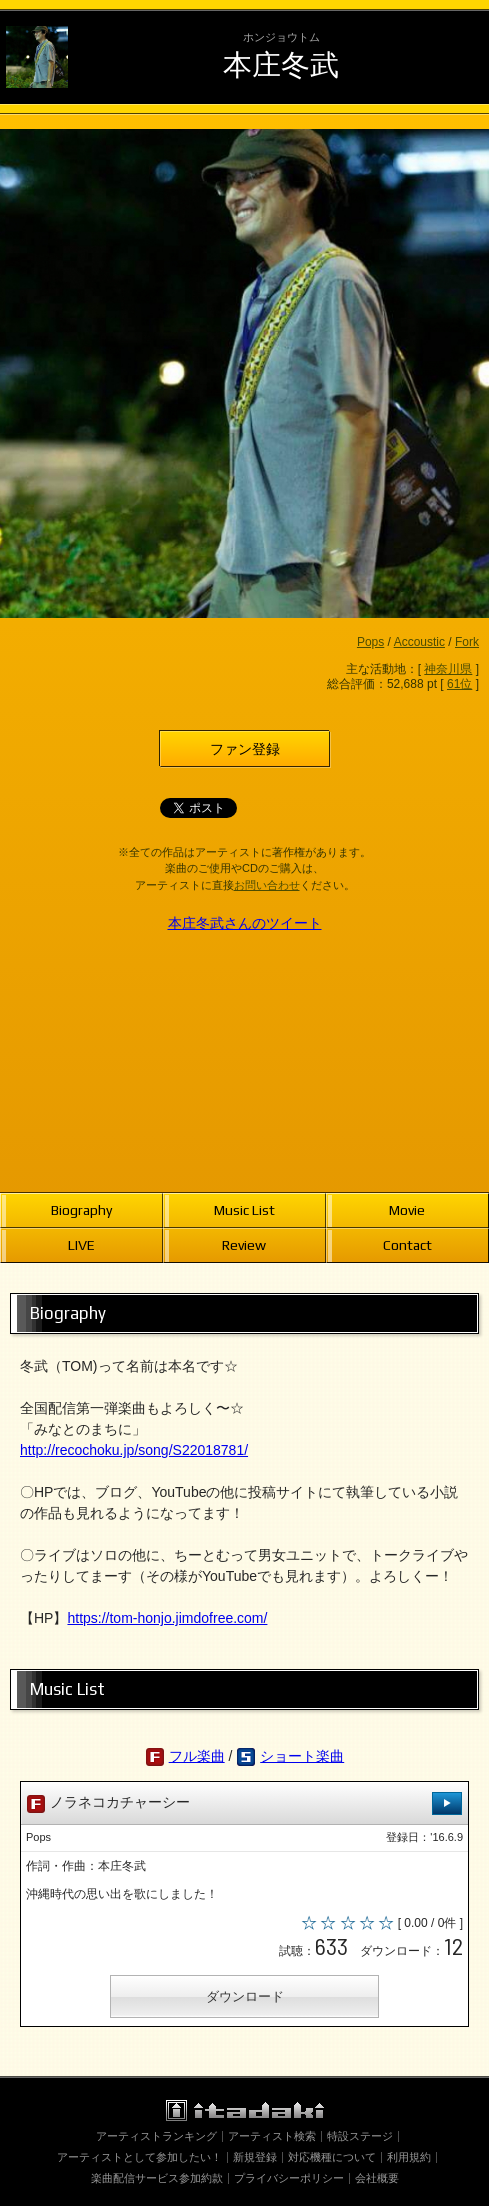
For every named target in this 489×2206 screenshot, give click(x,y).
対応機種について (332, 2157)
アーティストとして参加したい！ (139, 2157)
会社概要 (377, 2178)
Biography (81, 1210)
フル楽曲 (197, 1756)
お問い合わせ (267, 885)
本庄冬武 (281, 64)
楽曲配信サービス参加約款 (157, 2178)
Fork (467, 642)
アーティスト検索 (272, 2136)
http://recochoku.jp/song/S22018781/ (134, 1450)
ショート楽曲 (302, 1756)
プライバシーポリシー (289, 2178)
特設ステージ (360, 2136)
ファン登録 (245, 749)
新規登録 (255, 2157)
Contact (407, 1245)
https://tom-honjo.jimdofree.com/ (167, 1618)
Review (244, 1245)
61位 (459, 684)
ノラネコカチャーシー (244, 1803)
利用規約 (409, 2157)
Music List (244, 1210)
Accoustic (419, 642)
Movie (407, 1210)
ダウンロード (245, 1996)
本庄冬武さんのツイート (245, 923)
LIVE (81, 1245)
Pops (370, 642)
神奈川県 (448, 669)
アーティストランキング (156, 2136)
